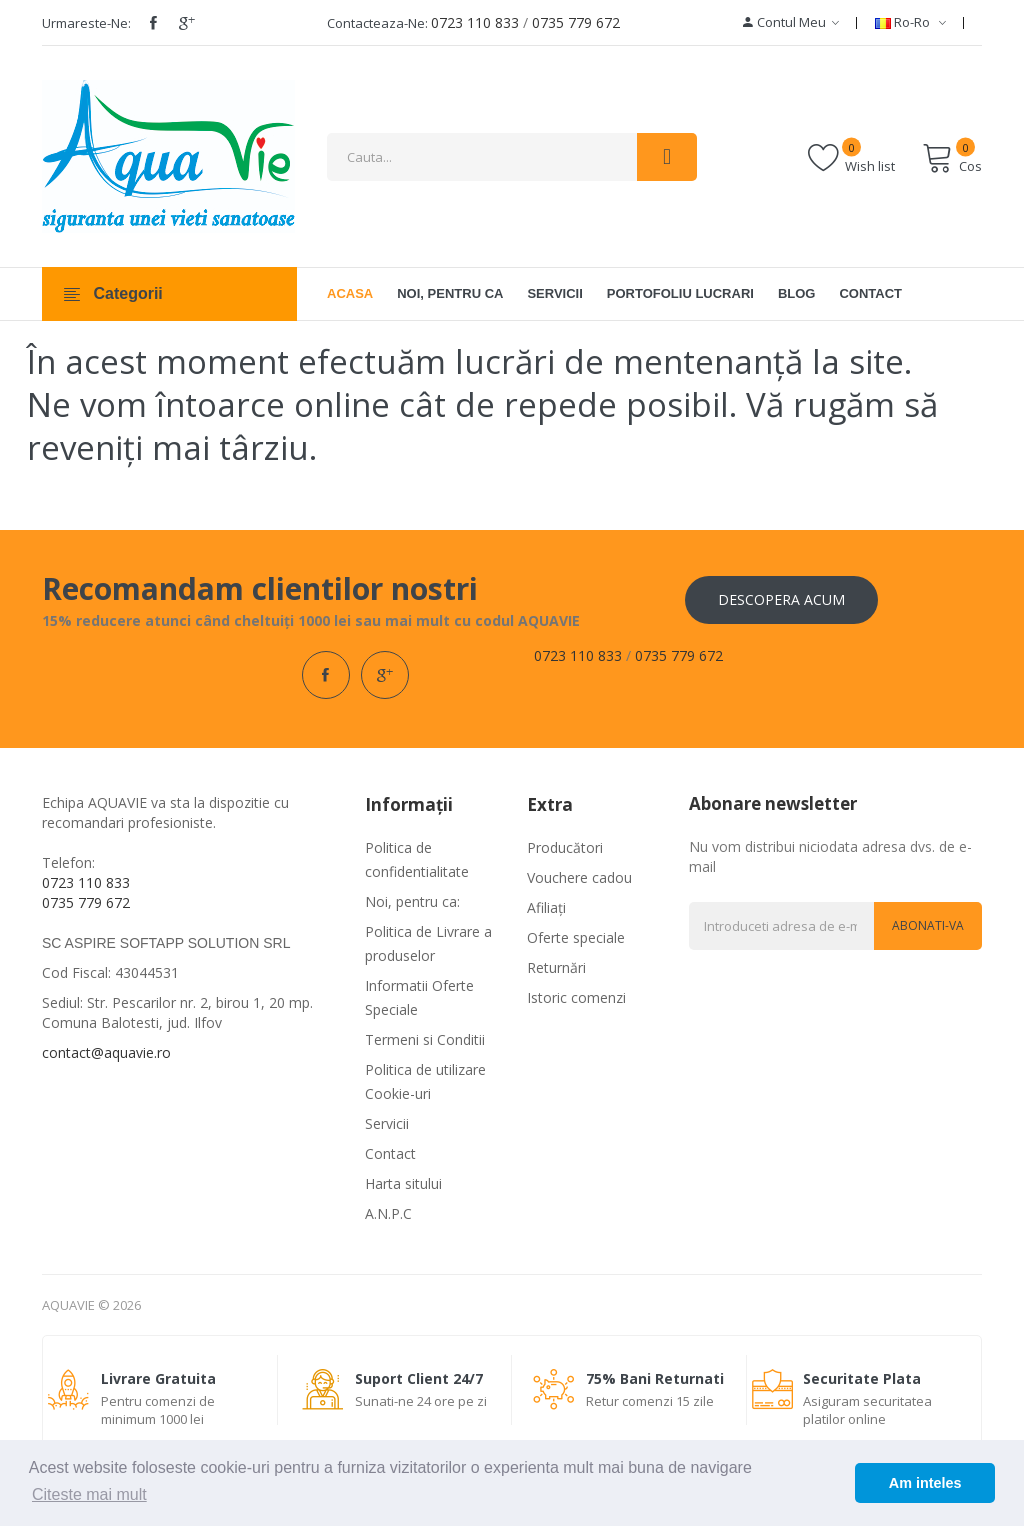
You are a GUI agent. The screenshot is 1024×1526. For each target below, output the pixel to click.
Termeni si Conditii (425, 1039)
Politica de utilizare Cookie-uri (425, 1081)
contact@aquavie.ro (106, 1052)
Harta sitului (403, 1183)
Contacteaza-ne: (377, 23)
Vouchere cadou (579, 877)
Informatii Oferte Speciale (419, 997)
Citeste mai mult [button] (89, 1494)
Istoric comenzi (576, 997)
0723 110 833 (475, 22)
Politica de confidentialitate (417, 859)
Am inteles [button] (925, 1483)
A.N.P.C (388, 1213)
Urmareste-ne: (86, 23)
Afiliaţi (546, 907)
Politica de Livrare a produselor (428, 943)
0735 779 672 (576, 22)
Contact (390, 1153)
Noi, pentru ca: (412, 901)
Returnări (556, 967)
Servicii (387, 1123)
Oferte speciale (576, 937)
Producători (565, 847)
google (187, 23)
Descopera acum (781, 599)
